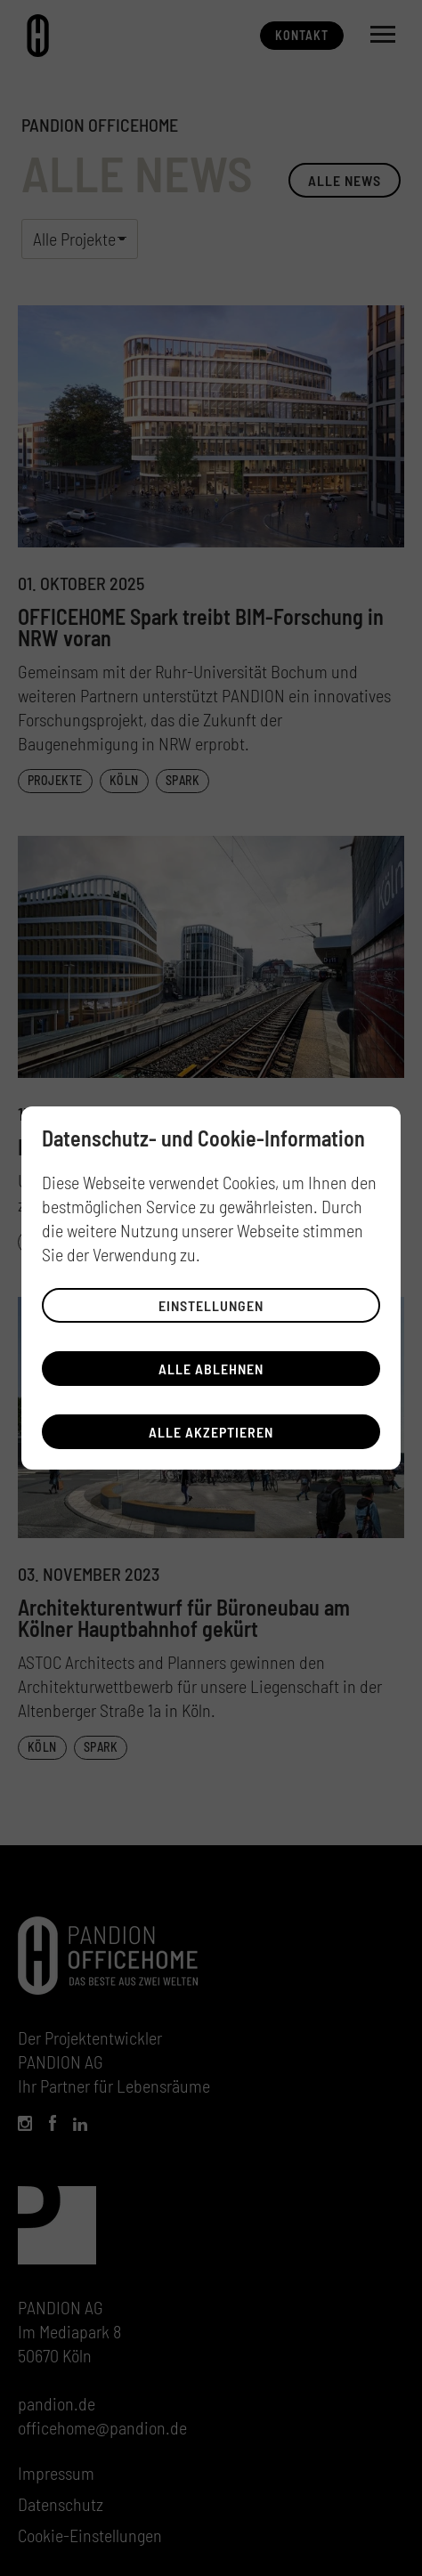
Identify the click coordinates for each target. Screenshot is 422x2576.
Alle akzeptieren (211, 1431)
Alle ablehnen (211, 1368)
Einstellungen (211, 1305)
